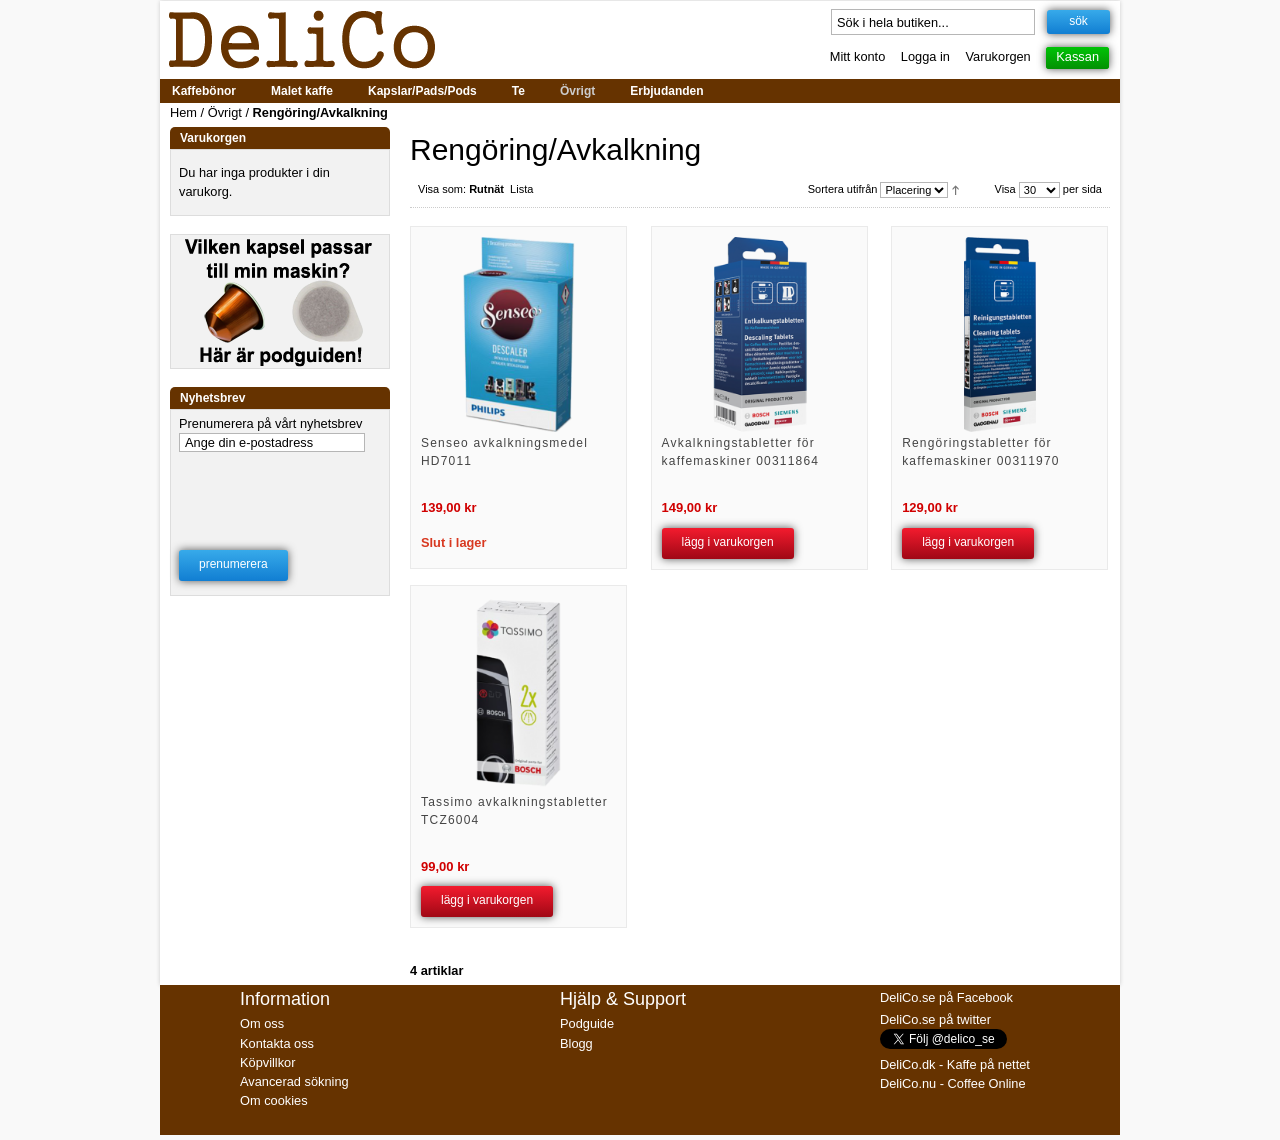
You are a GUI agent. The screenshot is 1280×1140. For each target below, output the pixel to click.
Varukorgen (998, 56)
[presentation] (281, 488)
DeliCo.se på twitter (935, 1019)
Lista (521, 189)
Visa (1005, 189)
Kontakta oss (277, 1043)
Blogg (576, 1043)
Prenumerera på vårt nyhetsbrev (271, 423)
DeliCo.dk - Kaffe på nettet (955, 1064)
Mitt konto (857, 56)
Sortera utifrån (843, 189)
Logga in (925, 56)
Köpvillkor (267, 1062)
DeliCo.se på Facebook (946, 997)
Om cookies (274, 1100)
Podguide (587, 1023)
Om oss (262, 1023)
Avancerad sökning (294, 1081)
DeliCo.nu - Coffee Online (953, 1083)
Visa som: (442, 189)
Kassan (1077, 56)
